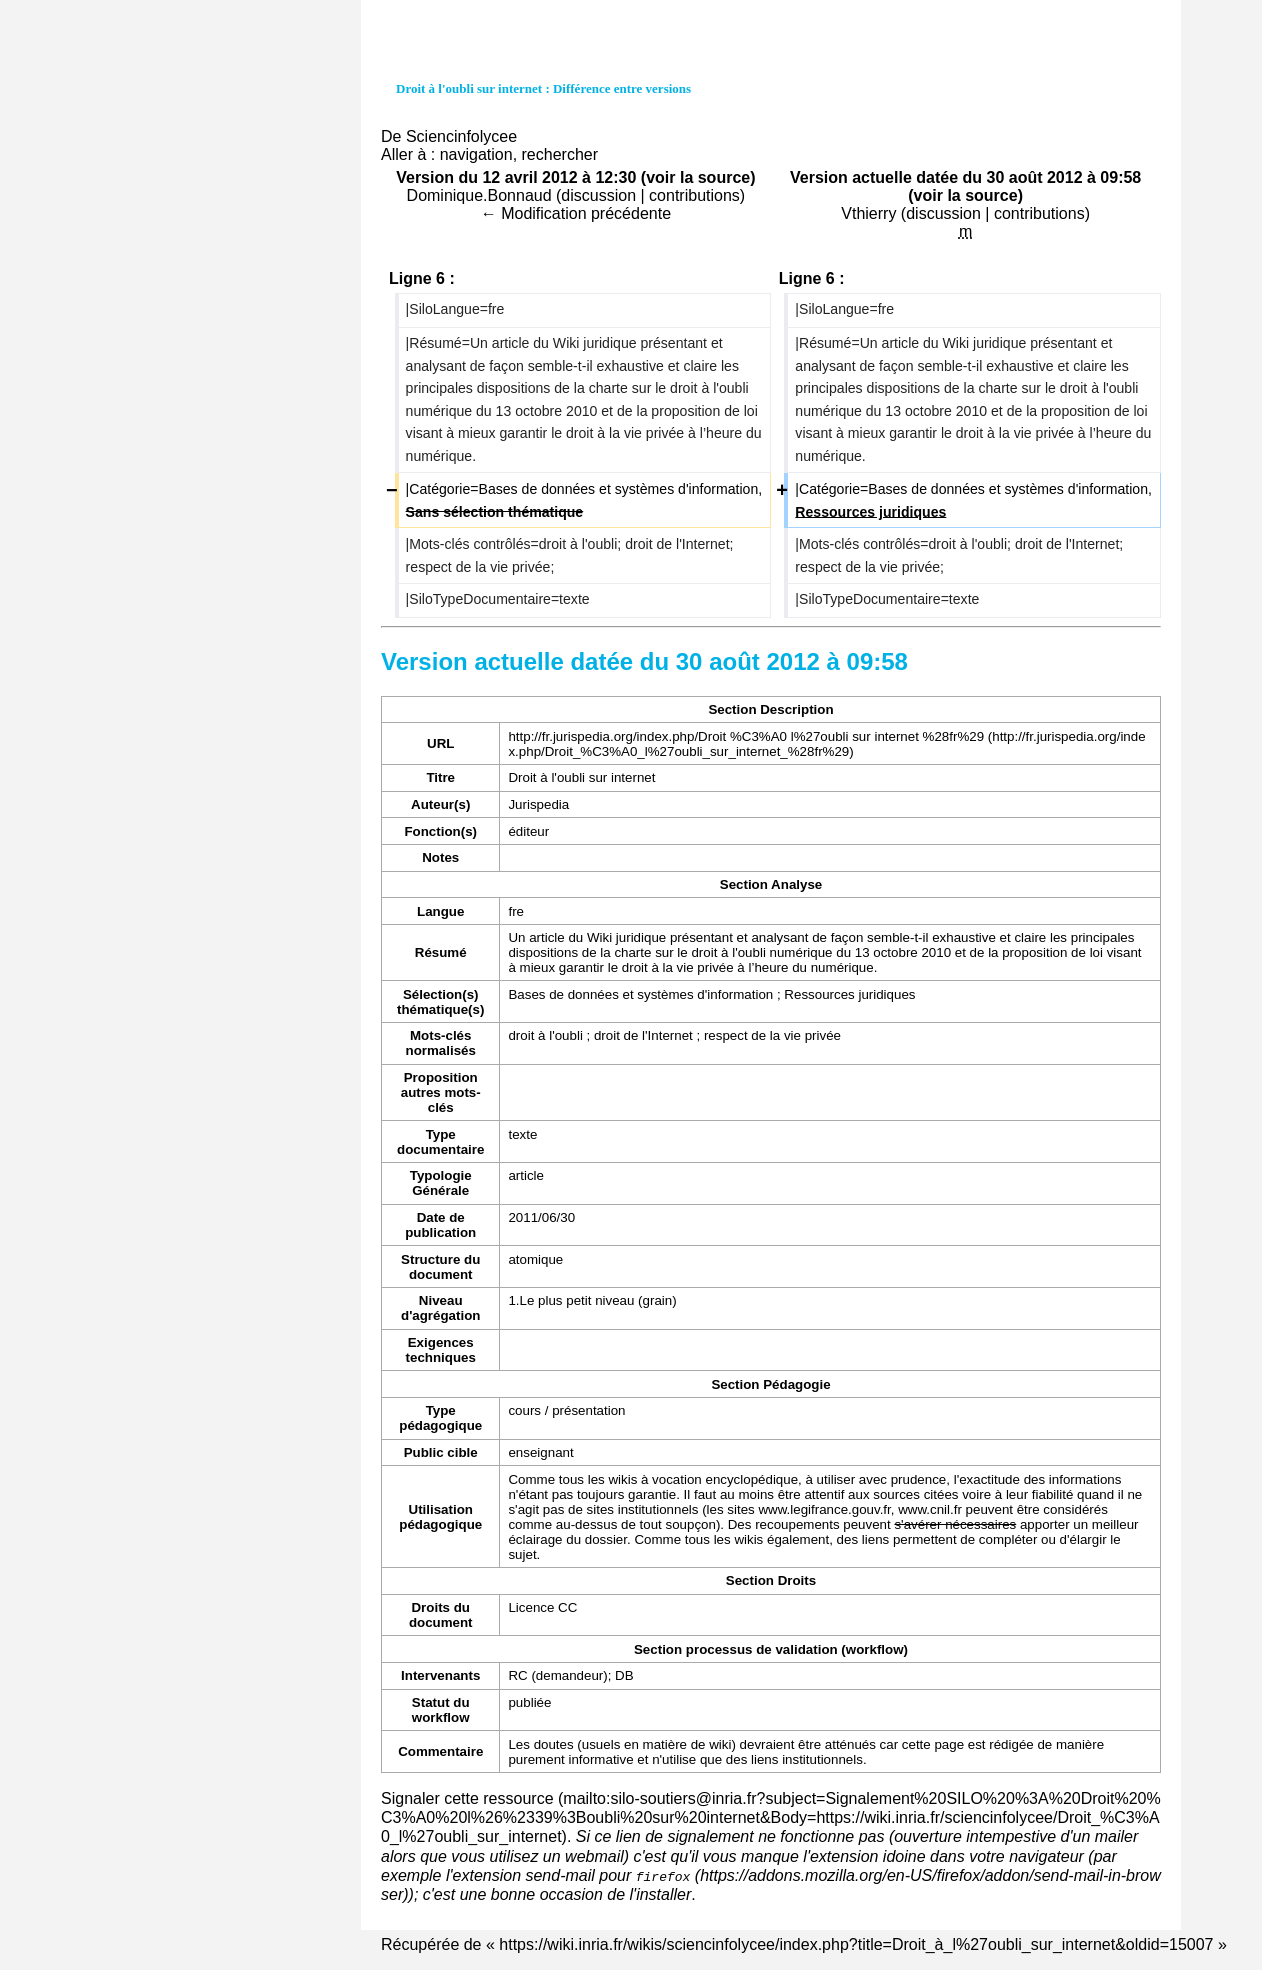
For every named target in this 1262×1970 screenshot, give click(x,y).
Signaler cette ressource (467, 1798)
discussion (598, 195)
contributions (694, 195)
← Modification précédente (576, 213)
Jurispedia (538, 804)
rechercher (560, 154)
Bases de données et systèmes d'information (640, 994)
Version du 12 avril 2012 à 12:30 (516, 177)
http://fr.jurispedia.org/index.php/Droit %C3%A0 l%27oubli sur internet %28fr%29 (746, 736)
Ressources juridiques (849, 994)
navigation (476, 154)
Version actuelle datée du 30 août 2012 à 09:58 (965, 177)
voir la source (698, 177)
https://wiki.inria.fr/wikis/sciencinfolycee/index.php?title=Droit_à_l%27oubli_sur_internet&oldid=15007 (856, 1944)
